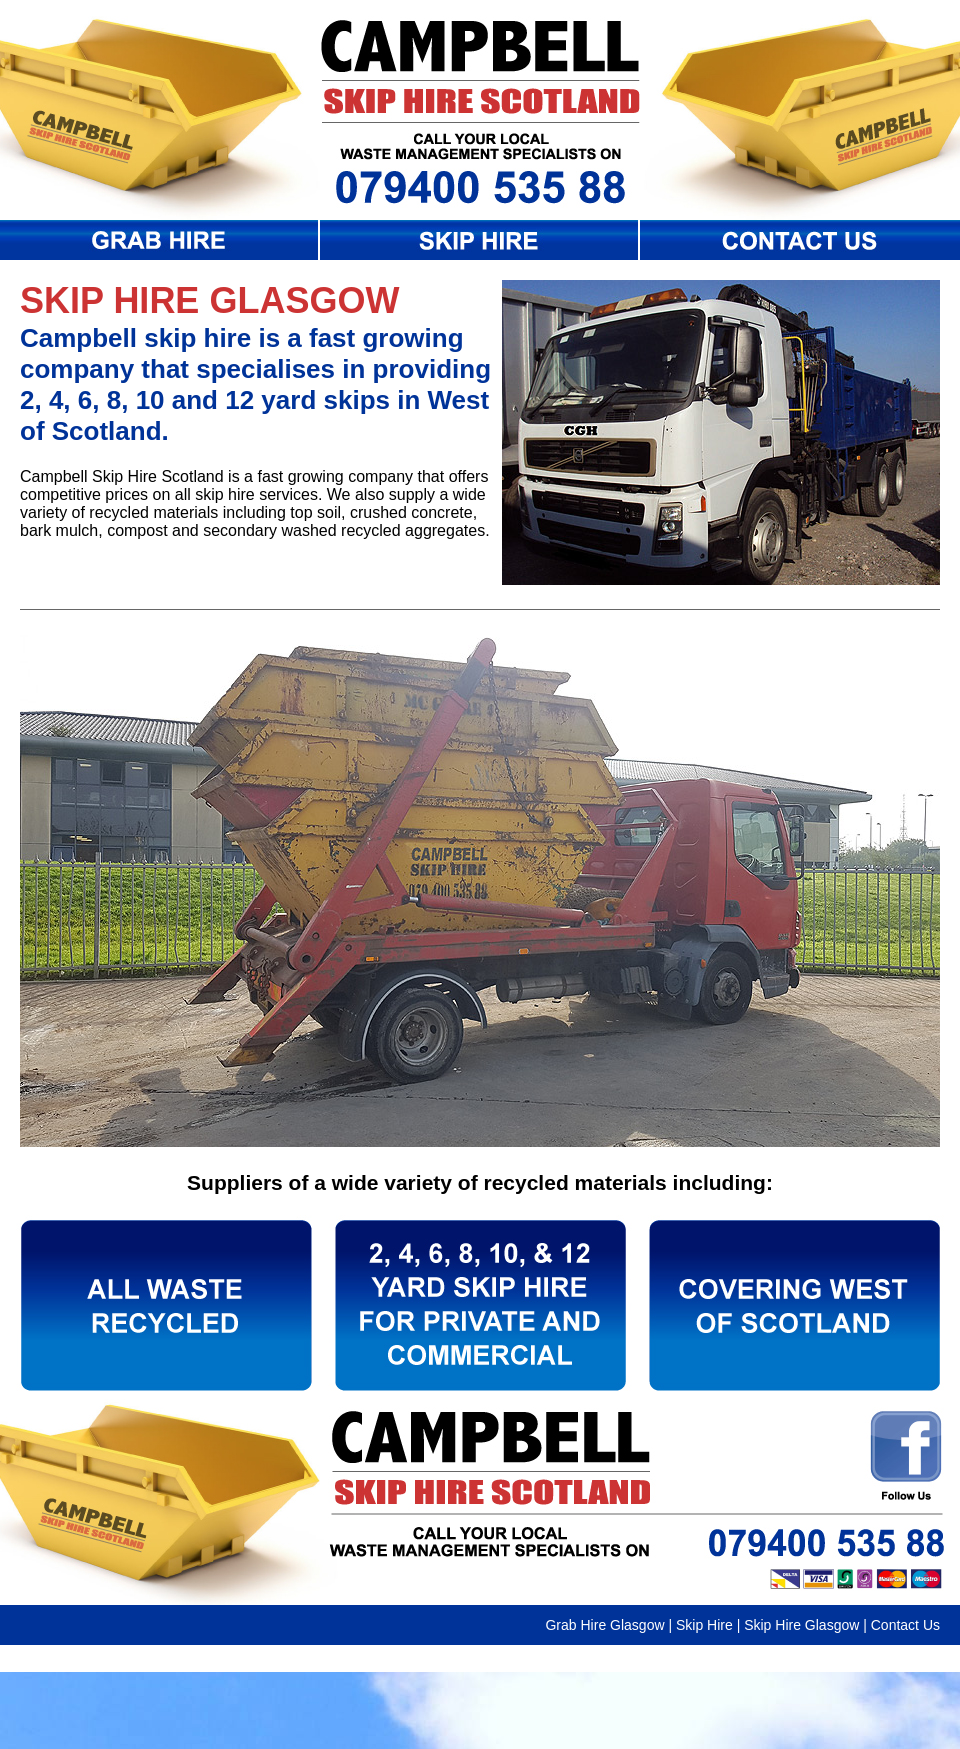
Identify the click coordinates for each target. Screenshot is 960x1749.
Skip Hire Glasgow (801, 1625)
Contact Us (905, 1625)
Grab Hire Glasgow (604, 1625)
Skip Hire (704, 1625)
